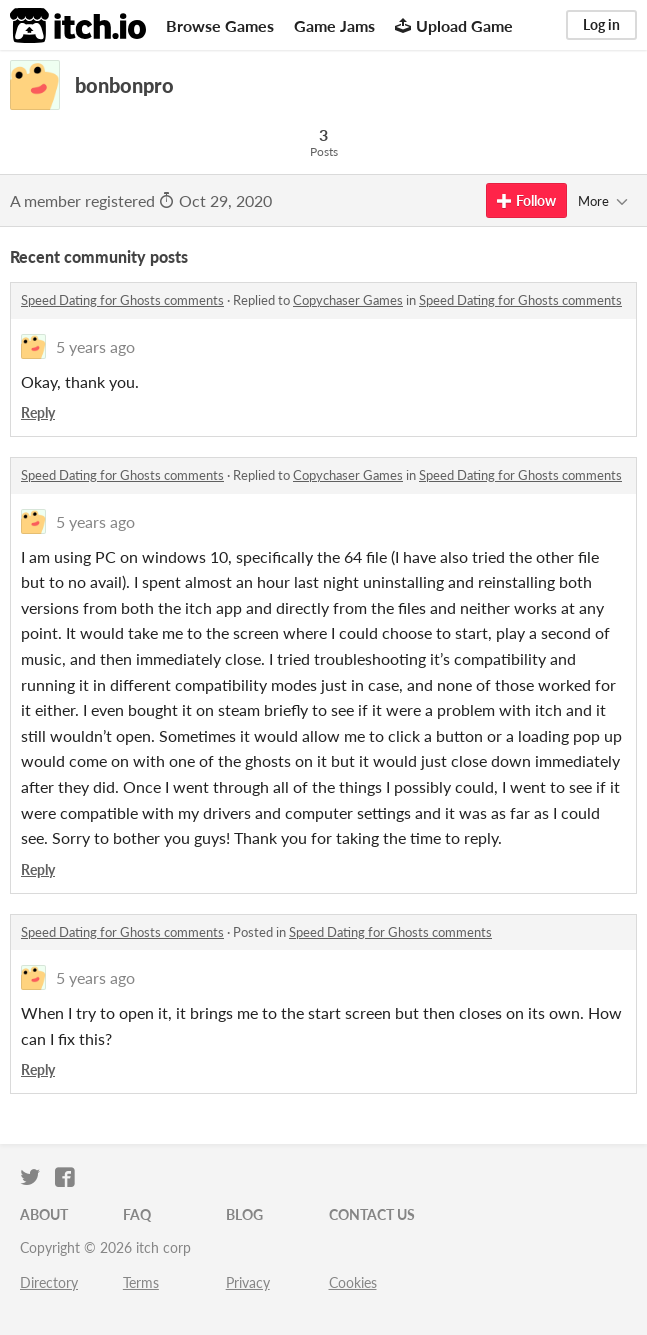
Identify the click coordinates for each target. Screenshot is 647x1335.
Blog (244, 1214)
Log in (601, 24)
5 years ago (95, 346)
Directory (49, 1282)
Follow (526, 200)
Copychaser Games (348, 300)
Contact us (372, 1214)
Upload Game (454, 25)
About (44, 1214)
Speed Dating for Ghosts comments (122, 300)
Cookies (353, 1282)
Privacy (248, 1282)
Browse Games (220, 25)
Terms (141, 1282)
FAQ (137, 1214)
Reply (38, 412)
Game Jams (334, 25)
